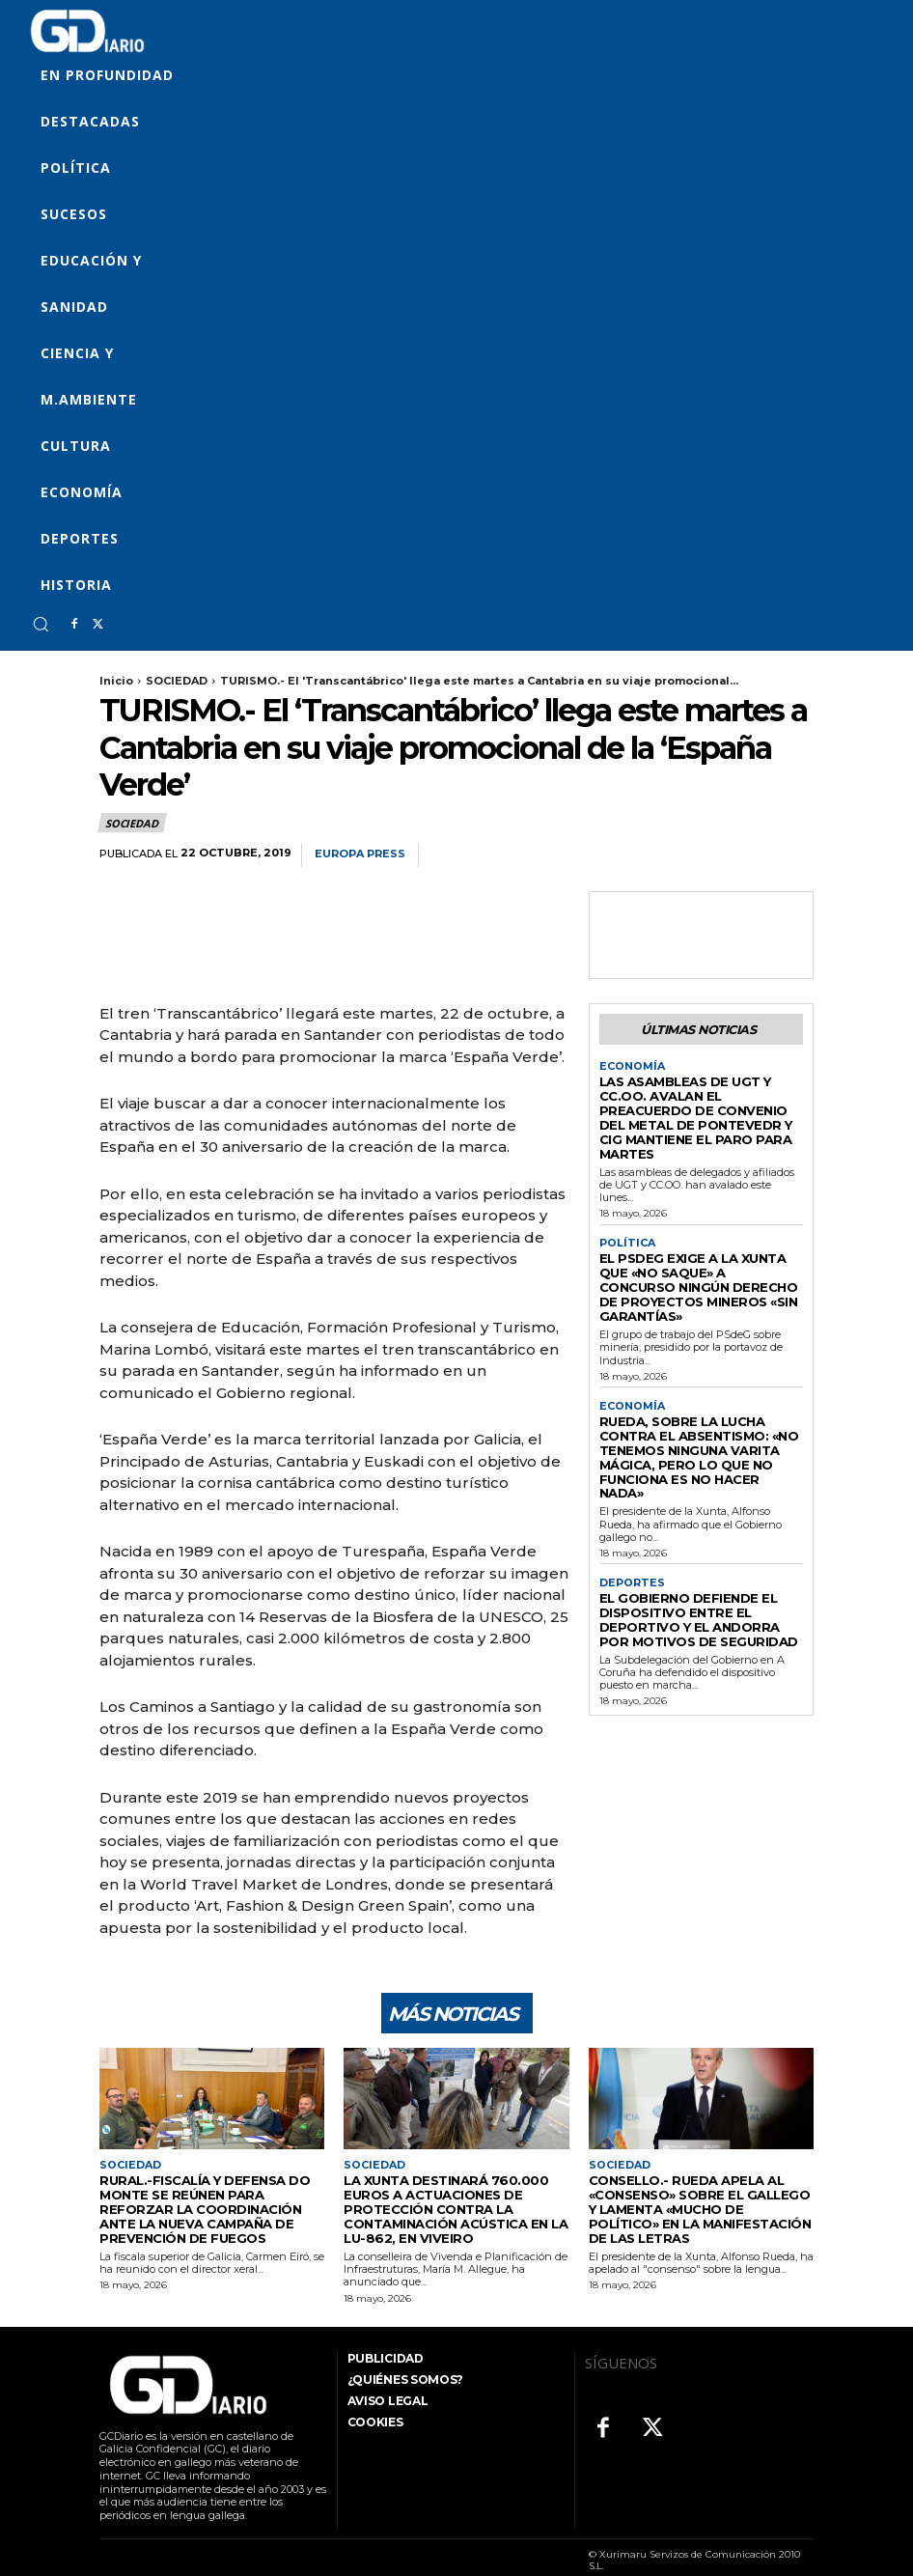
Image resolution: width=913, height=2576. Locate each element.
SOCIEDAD (177, 680)
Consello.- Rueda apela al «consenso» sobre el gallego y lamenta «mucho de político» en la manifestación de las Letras (698, 2198)
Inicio (116, 680)
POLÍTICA (624, 1214)
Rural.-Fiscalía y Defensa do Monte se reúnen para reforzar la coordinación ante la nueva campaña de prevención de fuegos (209, 2198)
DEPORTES (629, 1503)
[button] (40, 623)
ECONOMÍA (629, 1064)
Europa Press (360, 854)
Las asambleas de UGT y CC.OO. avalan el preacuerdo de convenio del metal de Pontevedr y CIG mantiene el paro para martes (692, 1102)
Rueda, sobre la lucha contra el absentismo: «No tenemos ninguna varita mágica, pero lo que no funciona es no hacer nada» (701, 1390)
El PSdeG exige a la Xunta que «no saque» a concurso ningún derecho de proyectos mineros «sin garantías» (699, 1246)
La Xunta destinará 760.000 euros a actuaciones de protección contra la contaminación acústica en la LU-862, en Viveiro (456, 2198)
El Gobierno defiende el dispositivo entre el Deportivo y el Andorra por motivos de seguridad (699, 1535)
